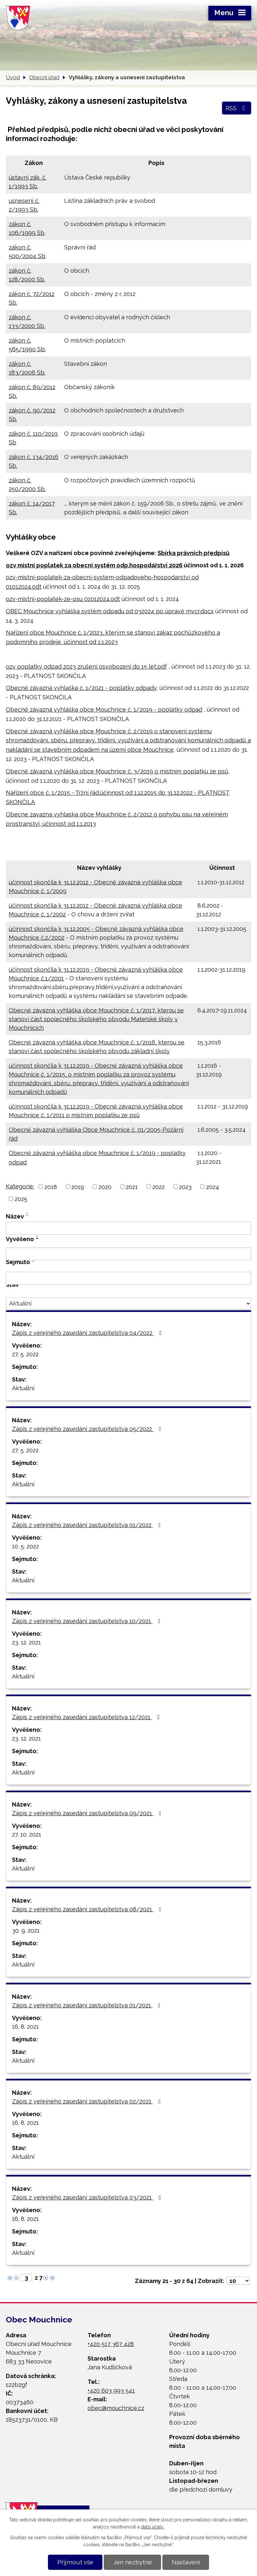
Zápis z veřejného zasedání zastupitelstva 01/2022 (87, 1525)
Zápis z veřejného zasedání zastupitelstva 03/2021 (88, 2197)
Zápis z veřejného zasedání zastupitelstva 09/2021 (88, 1813)
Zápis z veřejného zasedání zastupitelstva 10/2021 (87, 1621)
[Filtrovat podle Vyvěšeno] (128, 1254)
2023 (185, 1186)
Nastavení (186, 2562)
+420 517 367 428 (111, 2344)
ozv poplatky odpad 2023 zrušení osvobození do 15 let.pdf (86, 666)
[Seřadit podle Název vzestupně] (27, 1213)
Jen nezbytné (132, 2562)
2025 (21, 1198)
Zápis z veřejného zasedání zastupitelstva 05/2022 (88, 1428)
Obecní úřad (44, 77)
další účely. (152, 2526)
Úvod (13, 77)
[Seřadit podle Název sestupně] (27, 1216)
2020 (105, 1186)
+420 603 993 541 (111, 2390)
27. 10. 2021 (26, 1834)
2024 (212, 1186)
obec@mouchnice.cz (116, 2408)
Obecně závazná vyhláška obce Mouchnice (67, 709)
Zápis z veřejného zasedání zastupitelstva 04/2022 (88, 1332)
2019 (77, 1186)
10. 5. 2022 (25, 1546)
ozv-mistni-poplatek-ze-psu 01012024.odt (63, 598)
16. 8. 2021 (25, 2026)
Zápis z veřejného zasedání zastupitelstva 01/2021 (87, 2005)
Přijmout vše (75, 2562)
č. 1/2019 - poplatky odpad (165, 709)
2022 (158, 1186)
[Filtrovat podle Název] (128, 1228)
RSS (236, 108)
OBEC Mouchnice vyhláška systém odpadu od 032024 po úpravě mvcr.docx (110, 611)
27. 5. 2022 (25, 1354)
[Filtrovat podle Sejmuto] (128, 1278)
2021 (132, 1186)
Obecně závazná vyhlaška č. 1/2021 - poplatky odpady (81, 687)
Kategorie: (20, 1186)
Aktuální (23, 1388)
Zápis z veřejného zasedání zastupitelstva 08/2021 (88, 1909)
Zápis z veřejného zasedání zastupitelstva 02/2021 (87, 2101)
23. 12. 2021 (26, 1642)
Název (15, 1216)
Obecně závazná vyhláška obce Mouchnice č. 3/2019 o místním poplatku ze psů (117, 771)
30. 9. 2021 (26, 1930)
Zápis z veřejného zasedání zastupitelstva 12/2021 (87, 1717)
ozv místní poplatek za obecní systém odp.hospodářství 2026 (94, 565)
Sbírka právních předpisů (193, 553)
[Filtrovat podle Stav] (128, 1303)
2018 (50, 1186)
